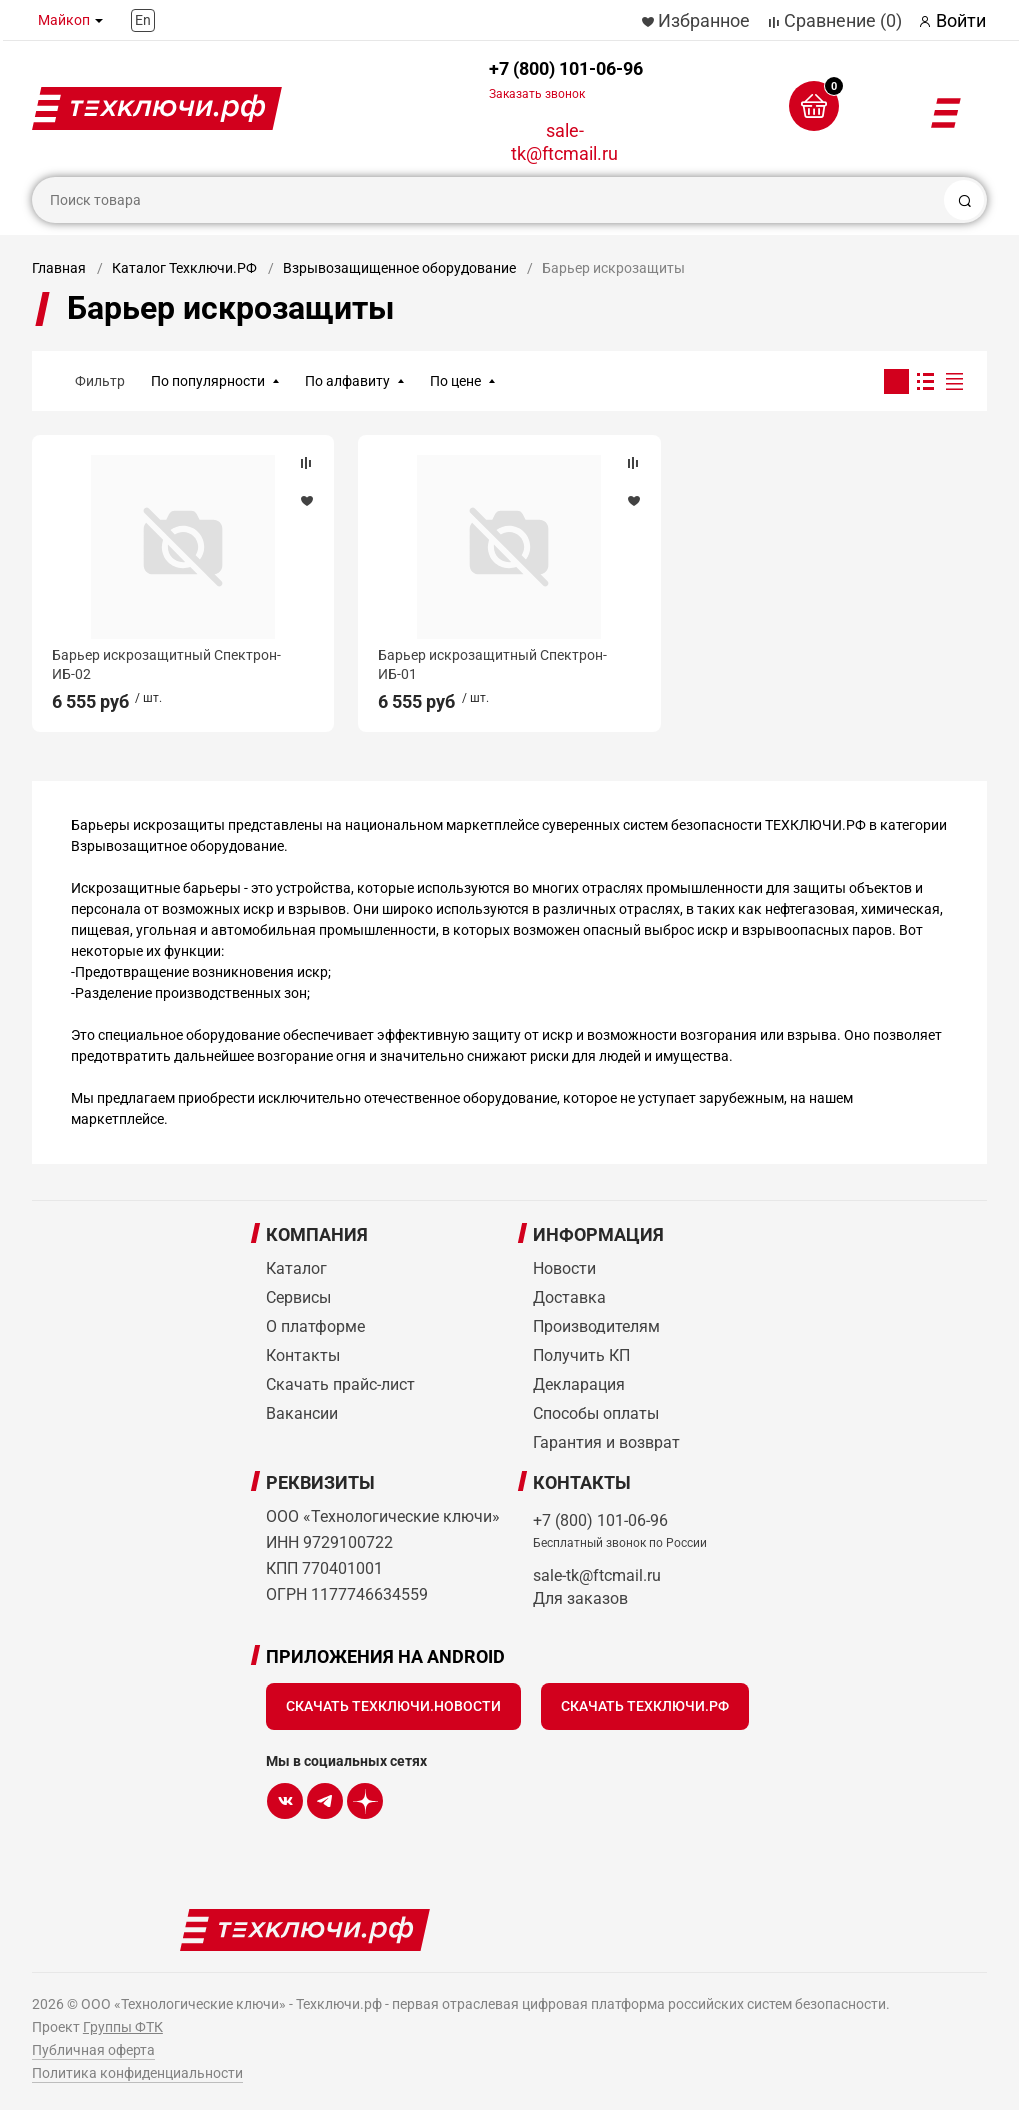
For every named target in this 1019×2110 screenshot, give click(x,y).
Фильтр (100, 381)
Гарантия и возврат (606, 1442)
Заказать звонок (537, 94)
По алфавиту (347, 381)
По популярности (208, 381)
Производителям (596, 1326)
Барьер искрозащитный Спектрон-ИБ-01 (492, 664)
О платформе (315, 1326)
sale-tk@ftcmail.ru (564, 142)
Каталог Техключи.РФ (184, 268)
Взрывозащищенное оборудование (399, 268)
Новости (564, 1268)
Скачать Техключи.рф (645, 1706)
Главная (59, 268)
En (143, 20)
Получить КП (581, 1355)
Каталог (296, 1268)
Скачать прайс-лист (340, 1384)
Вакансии (302, 1413)
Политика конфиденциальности (137, 2073)
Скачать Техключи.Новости (393, 1706)
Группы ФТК (123, 2027)
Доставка (569, 1297)
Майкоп (64, 20)
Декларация (579, 1384)
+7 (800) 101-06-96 (566, 79)
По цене (455, 381)
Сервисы (298, 1297)
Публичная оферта (93, 2050)
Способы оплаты (596, 1413)
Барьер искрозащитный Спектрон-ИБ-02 (166, 664)
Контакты (303, 1355)
